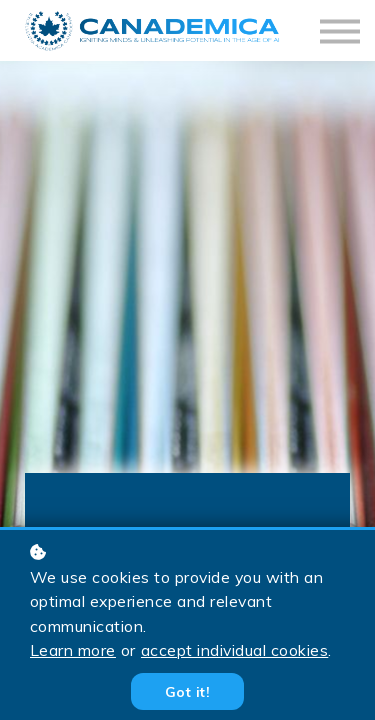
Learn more (73, 650)
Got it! (187, 691)
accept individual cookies (234, 650)
